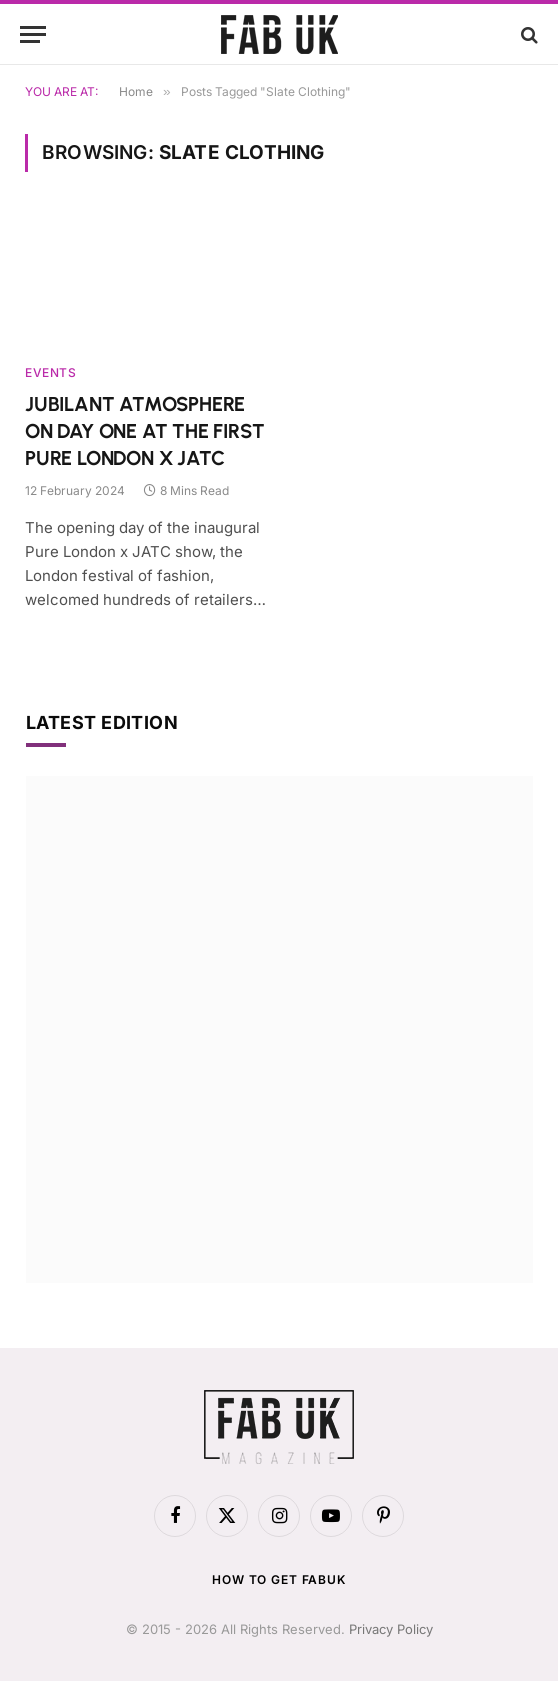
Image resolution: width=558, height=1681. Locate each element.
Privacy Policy (391, 1629)
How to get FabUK (278, 1579)
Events (51, 372)
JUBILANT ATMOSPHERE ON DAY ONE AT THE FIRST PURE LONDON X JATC (144, 431)
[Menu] (33, 34)
